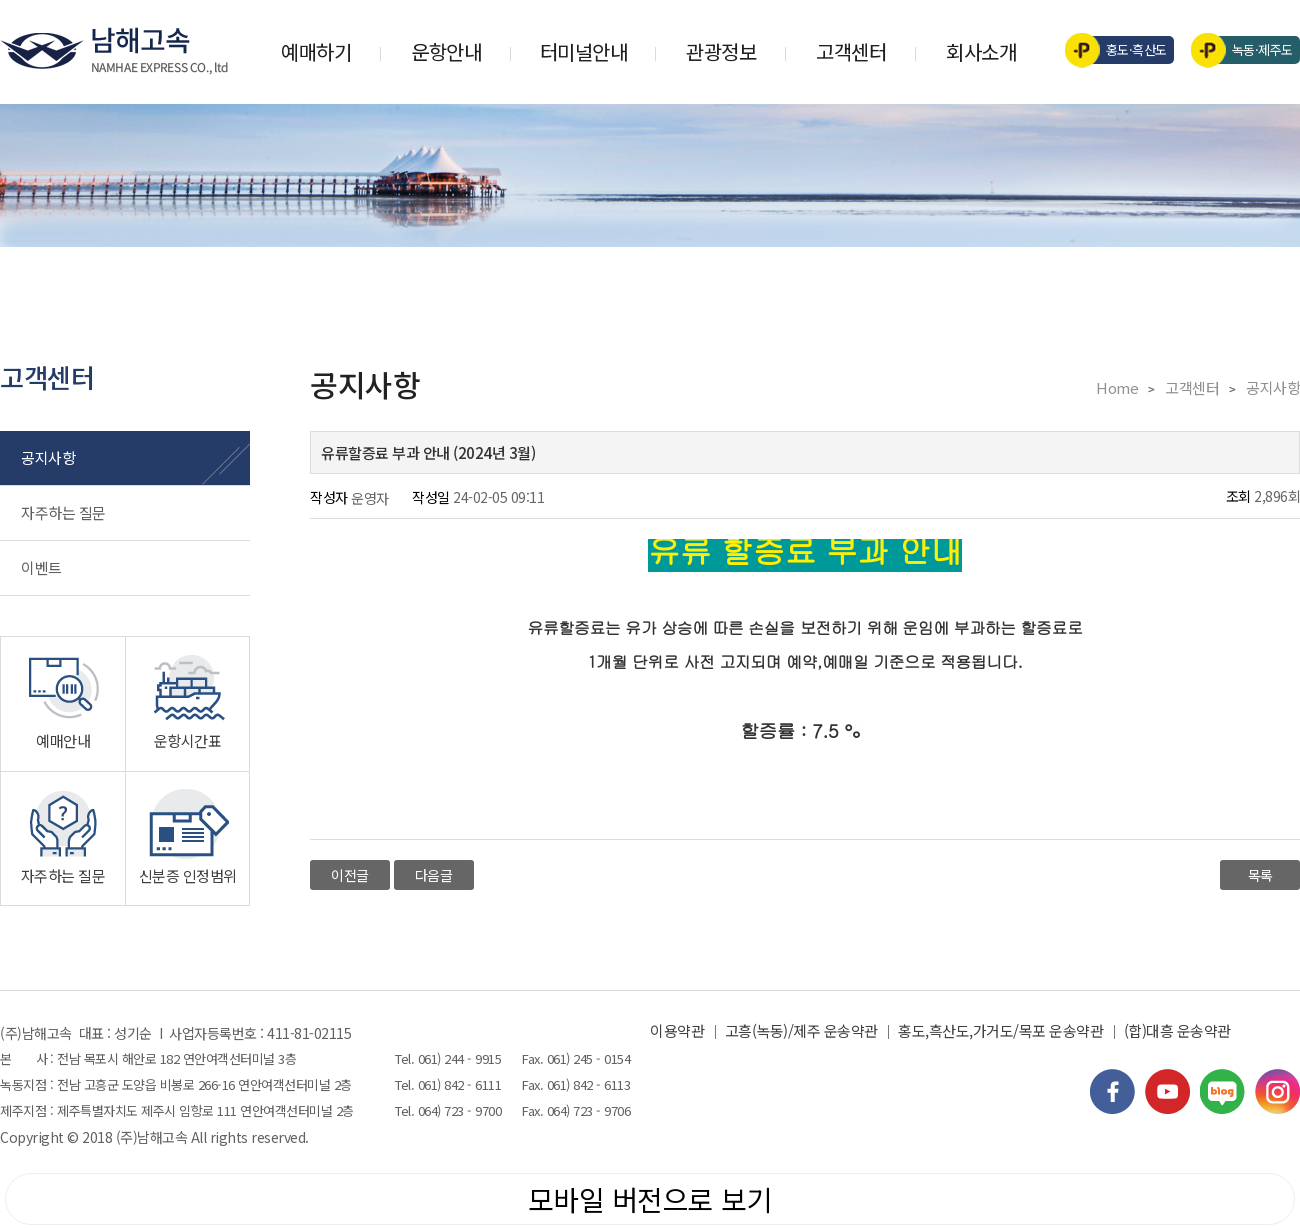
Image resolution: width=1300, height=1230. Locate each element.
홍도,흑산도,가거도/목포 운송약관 (1000, 1030)
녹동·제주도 (1248, 50)
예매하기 (316, 51)
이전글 (350, 875)
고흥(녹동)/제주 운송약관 (801, 1030)
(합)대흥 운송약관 (1177, 1030)
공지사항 (48, 457)
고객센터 (851, 51)
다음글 (434, 875)
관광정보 (721, 51)
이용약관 (677, 1030)
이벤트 (41, 567)
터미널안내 (584, 51)
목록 (1260, 875)
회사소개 (981, 51)
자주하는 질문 (63, 512)
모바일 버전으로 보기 (650, 1199)
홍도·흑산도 (1122, 50)
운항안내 (446, 51)
